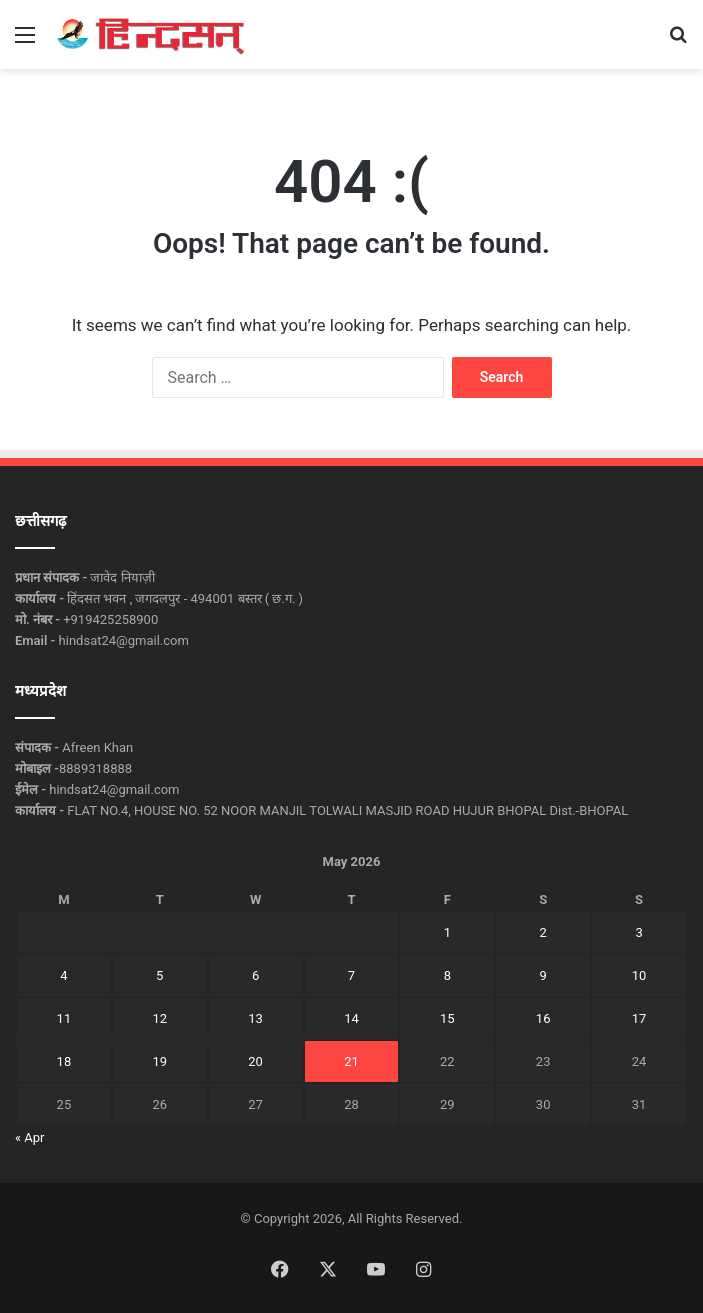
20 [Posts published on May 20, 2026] (255, 1061)
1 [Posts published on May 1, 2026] (447, 932)
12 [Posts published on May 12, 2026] (159, 1018)
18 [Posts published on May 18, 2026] (64, 1061)
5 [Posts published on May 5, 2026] (159, 975)
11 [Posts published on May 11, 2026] (64, 1018)
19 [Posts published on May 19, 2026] (159, 1061)
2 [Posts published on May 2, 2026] (542, 932)
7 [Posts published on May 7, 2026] (351, 975)
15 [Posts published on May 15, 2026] (447, 1018)
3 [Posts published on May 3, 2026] (638, 932)
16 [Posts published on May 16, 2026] (543, 1018)
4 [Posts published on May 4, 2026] (63, 975)
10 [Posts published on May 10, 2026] (639, 975)
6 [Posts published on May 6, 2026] (255, 975)
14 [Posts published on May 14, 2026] (351, 1018)
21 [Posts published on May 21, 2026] (351, 1061)
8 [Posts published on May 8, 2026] (447, 975)
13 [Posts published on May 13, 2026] (255, 1018)
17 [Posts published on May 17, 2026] (639, 1018)
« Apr (30, 1137)
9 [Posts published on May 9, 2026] (542, 975)
